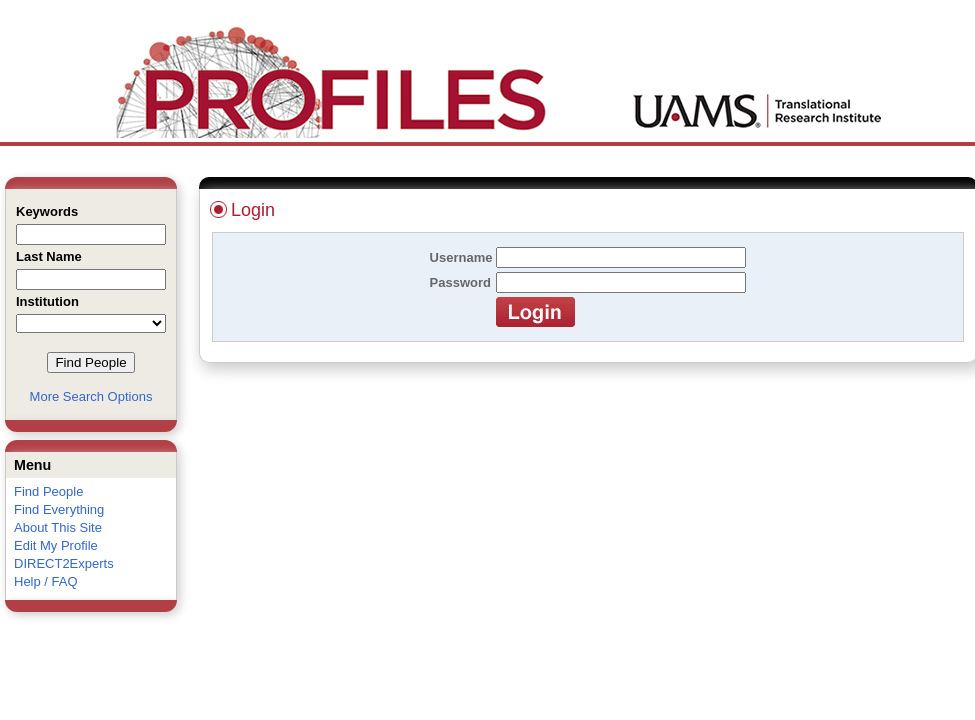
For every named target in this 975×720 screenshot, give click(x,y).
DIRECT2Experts (64, 563)
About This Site (58, 527)
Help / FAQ (46, 581)
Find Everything (59, 509)
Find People (48, 491)
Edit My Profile (56, 545)
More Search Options (91, 396)
